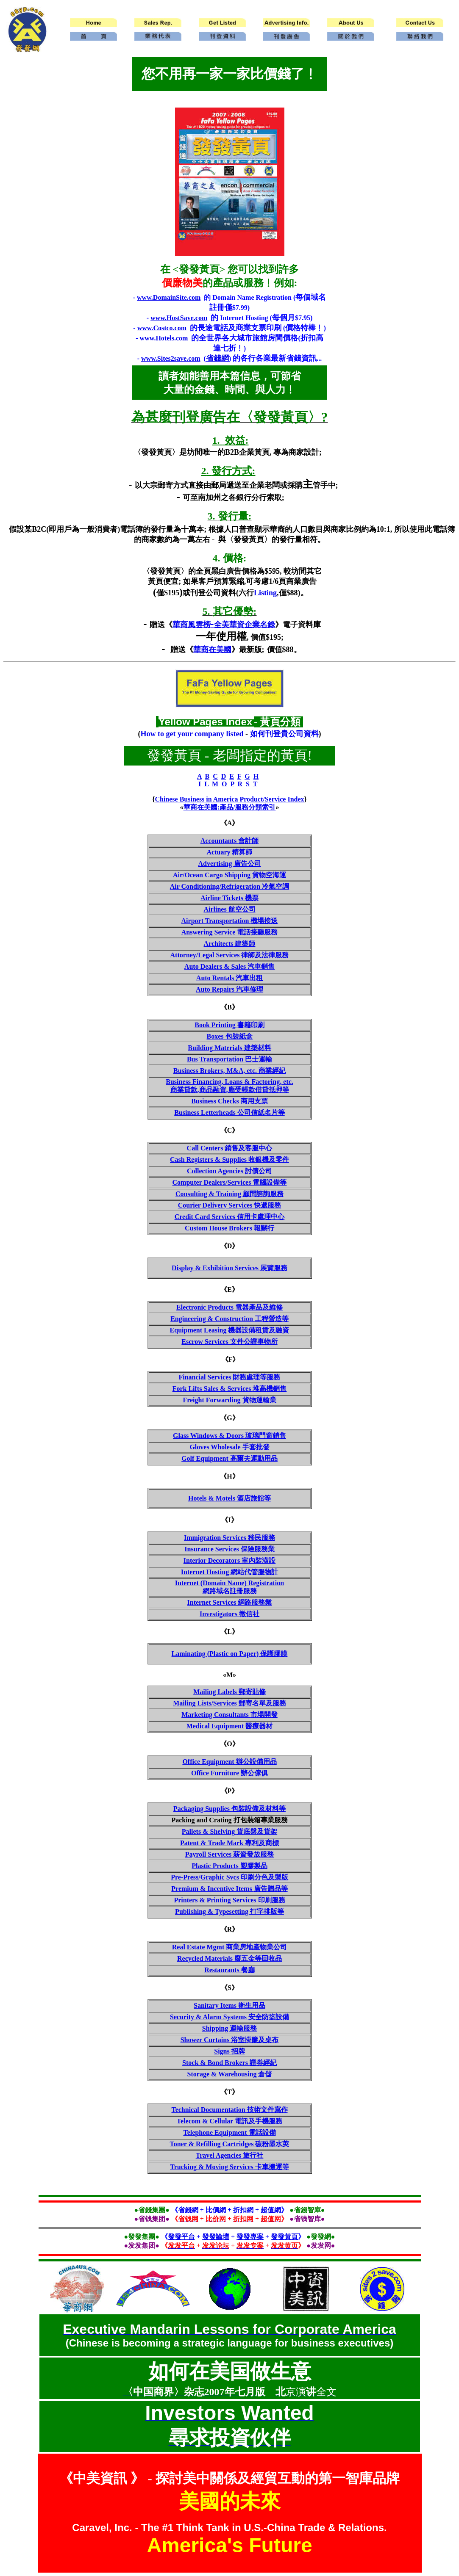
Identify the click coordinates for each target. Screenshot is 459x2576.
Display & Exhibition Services (229, 1267)
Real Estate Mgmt (229, 1947)
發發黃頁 (284, 2236)
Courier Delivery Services (229, 1205)
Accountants (229, 840)
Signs (229, 2051)
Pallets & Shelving (229, 1831)
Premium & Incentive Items (229, 1888)
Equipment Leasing (229, 1330)
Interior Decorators (229, 1560)
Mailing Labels (229, 1691)
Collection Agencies (229, 1171)
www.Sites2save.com (170, 358)
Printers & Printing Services (229, 1900)
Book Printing (229, 1024)
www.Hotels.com (164, 338)
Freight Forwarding (229, 1400)
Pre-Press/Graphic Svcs (229, 1877)
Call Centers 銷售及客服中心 (230, 1148)
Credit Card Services (230, 1216)
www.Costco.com (161, 328)
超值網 (271, 2210)
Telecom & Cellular (229, 2121)
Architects (230, 943)
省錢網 (217, 358)
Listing (265, 593)
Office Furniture (229, 1773)
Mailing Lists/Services (229, 1703)
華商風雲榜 (191, 624)
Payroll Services (229, 1854)
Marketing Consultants (229, 1714)
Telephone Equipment (229, 2132)
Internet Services (229, 1602)
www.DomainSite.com (168, 297)
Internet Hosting (229, 1571)
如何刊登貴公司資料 (284, 734)
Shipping (229, 2028)
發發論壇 (215, 2236)
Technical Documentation (229, 2109)
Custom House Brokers (229, 1228)
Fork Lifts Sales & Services (229, 1388)
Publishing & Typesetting (229, 1911)
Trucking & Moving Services (229, 2166)
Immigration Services (229, 1537)
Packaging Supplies (229, 1808)
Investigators (229, 1613)
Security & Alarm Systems (229, 2016)
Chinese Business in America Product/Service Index (229, 799)
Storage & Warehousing (229, 2074)
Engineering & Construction (229, 1318)
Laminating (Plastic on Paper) (230, 1653)
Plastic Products (229, 1865)
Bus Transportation (229, 1059)
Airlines (229, 909)
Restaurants (229, 1969)
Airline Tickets (229, 897)
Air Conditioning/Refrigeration (229, 886)
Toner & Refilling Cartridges (229, 2144)
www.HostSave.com (178, 317)
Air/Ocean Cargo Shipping (229, 875)
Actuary (230, 852)
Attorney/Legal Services (229, 955)
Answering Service (229, 932)
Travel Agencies (230, 2155)
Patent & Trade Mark (229, 1842)
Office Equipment (229, 1761)
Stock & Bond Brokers (229, 2062)
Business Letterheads (229, 1112)
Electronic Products (229, 1307)
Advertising (229, 863)
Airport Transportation (229, 920)
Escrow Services (229, 1341)
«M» (229, 1674)
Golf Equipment (229, 1458)
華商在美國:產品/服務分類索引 (230, 807)
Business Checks (229, 1101)
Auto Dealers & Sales (229, 966)
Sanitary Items (229, 2005)
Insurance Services (229, 1549)
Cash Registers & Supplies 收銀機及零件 (229, 1159)
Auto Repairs (229, 989)
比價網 (216, 2210)
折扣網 (243, 2210)
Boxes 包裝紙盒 (230, 1036)
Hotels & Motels (229, 1498)
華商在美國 (212, 649)
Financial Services (230, 1377)
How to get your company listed (191, 734)
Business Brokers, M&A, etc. (229, 1070)
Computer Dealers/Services (229, 1182)
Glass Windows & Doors (229, 1435)
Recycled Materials (229, 1958)
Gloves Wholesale (229, 1447)
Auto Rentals (229, 977)
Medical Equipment (229, 1726)
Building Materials (229, 1047)
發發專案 (250, 2236)
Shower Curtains (230, 2039)
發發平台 (181, 2236)
